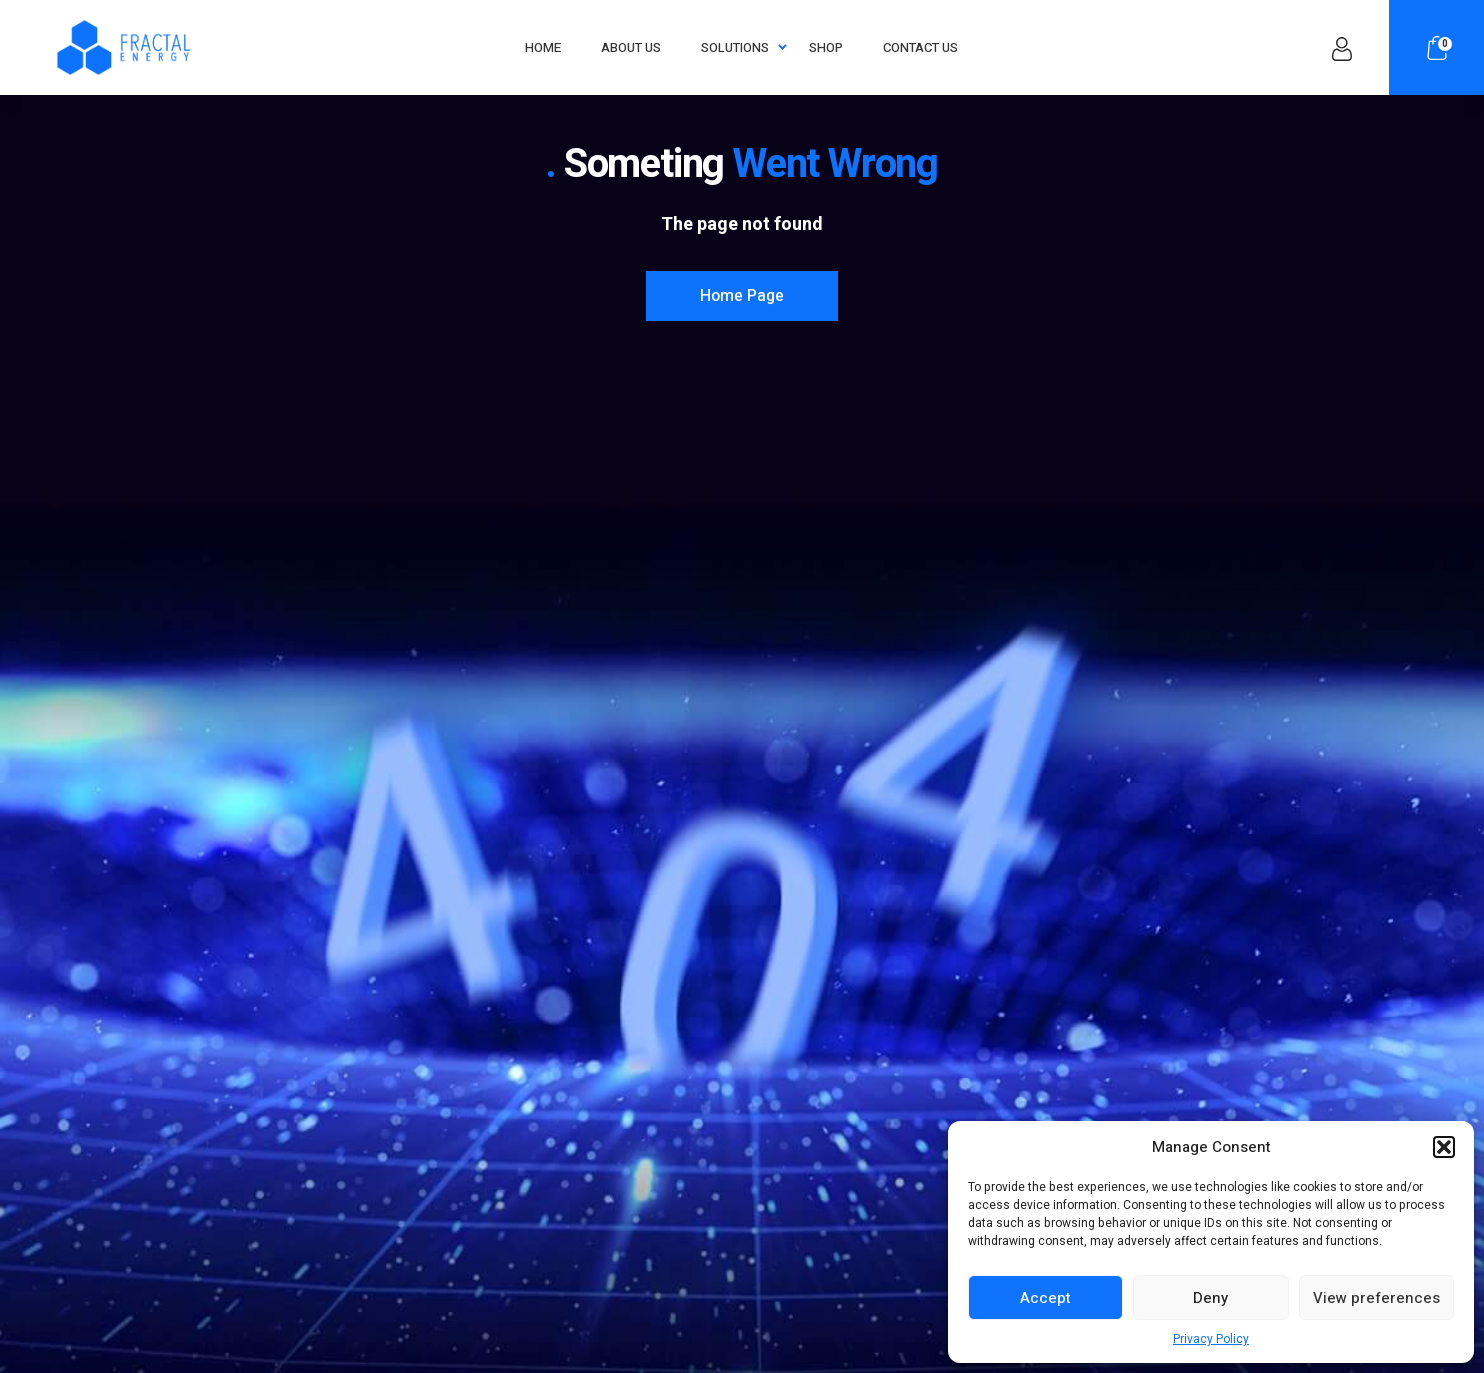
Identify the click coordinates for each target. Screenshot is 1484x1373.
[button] (1444, 1147)
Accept (1045, 1298)
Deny (1210, 1298)
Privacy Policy (1211, 1339)
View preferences (1376, 1298)
